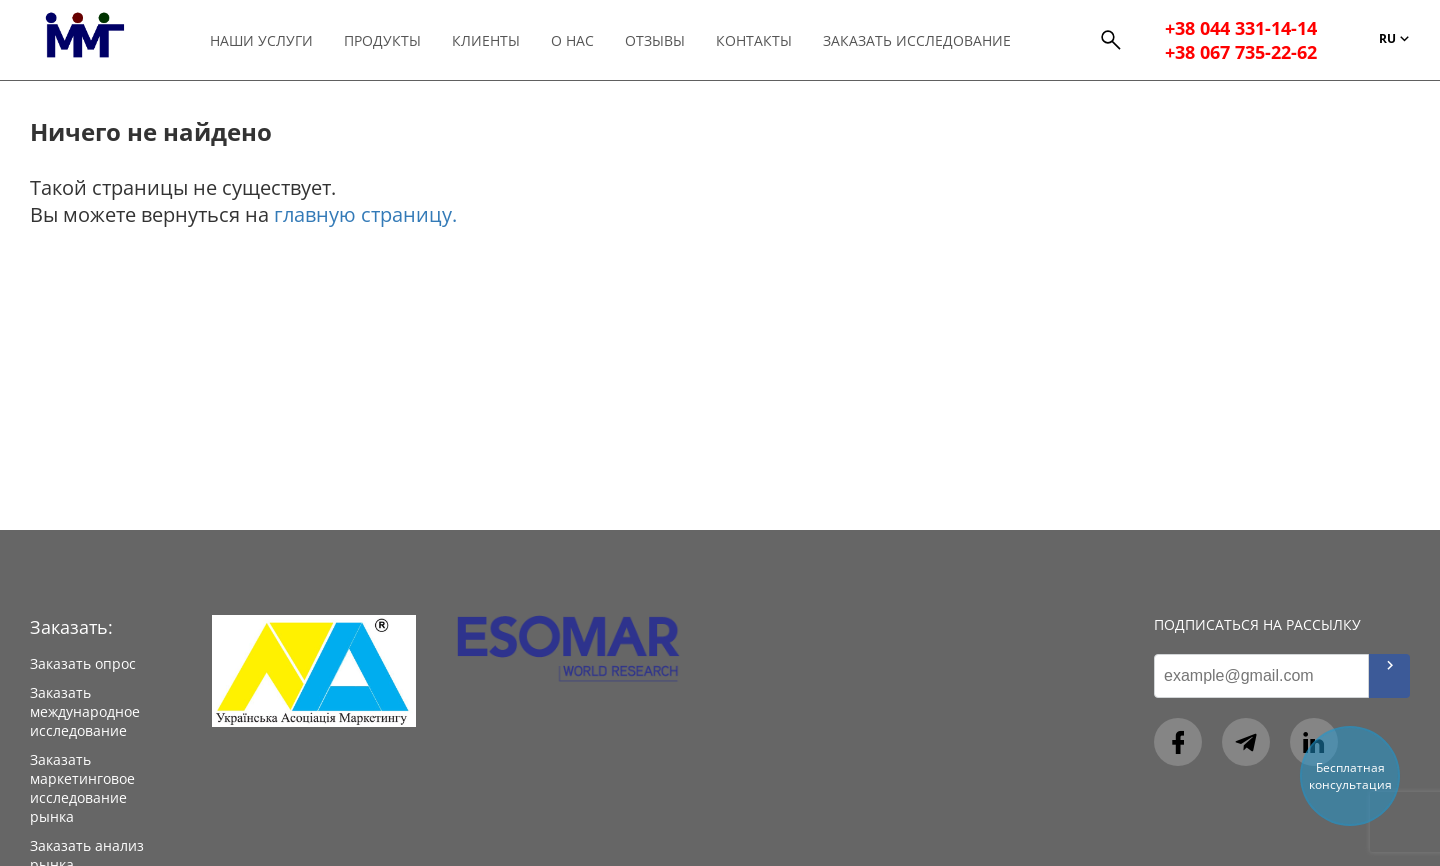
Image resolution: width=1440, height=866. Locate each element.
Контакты (754, 40)
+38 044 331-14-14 (1241, 28)
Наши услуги (261, 40)
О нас (572, 40)
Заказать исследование (917, 40)
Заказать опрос (83, 663)
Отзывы (655, 40)
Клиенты (486, 40)
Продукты (382, 40)
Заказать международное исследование (85, 711)
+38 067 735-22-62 (1241, 52)
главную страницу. (365, 214)
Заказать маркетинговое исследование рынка (82, 788)
